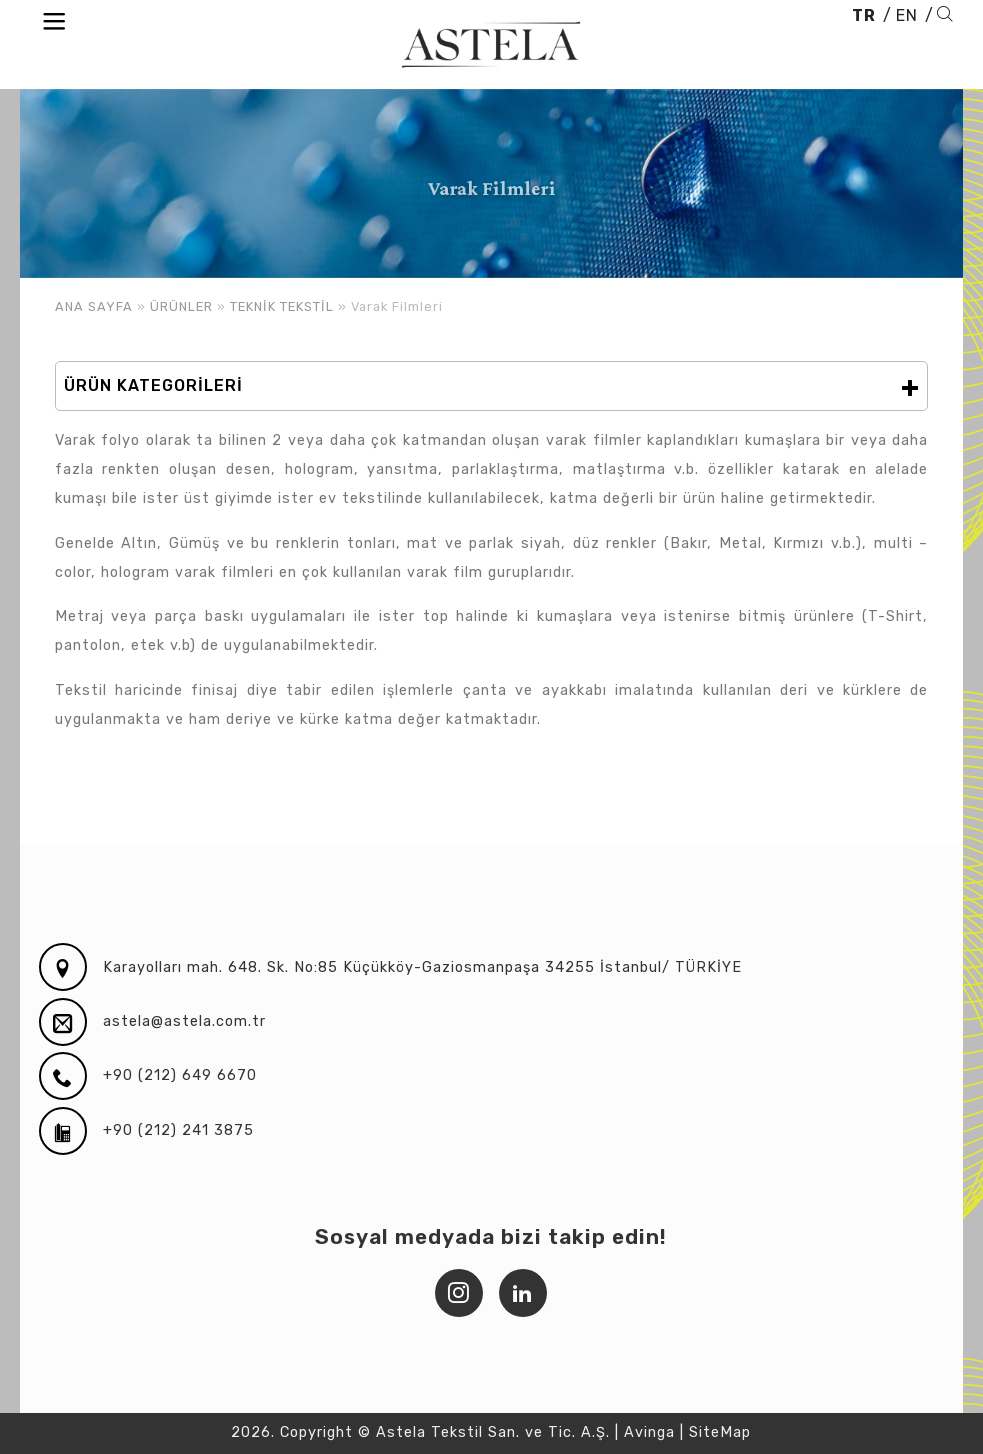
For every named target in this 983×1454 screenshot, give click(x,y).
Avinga (649, 1432)
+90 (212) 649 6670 (180, 1075)
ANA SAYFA (94, 306)
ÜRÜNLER (181, 306)
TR (864, 15)
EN (907, 15)
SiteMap (720, 1432)
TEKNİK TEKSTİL (282, 306)
